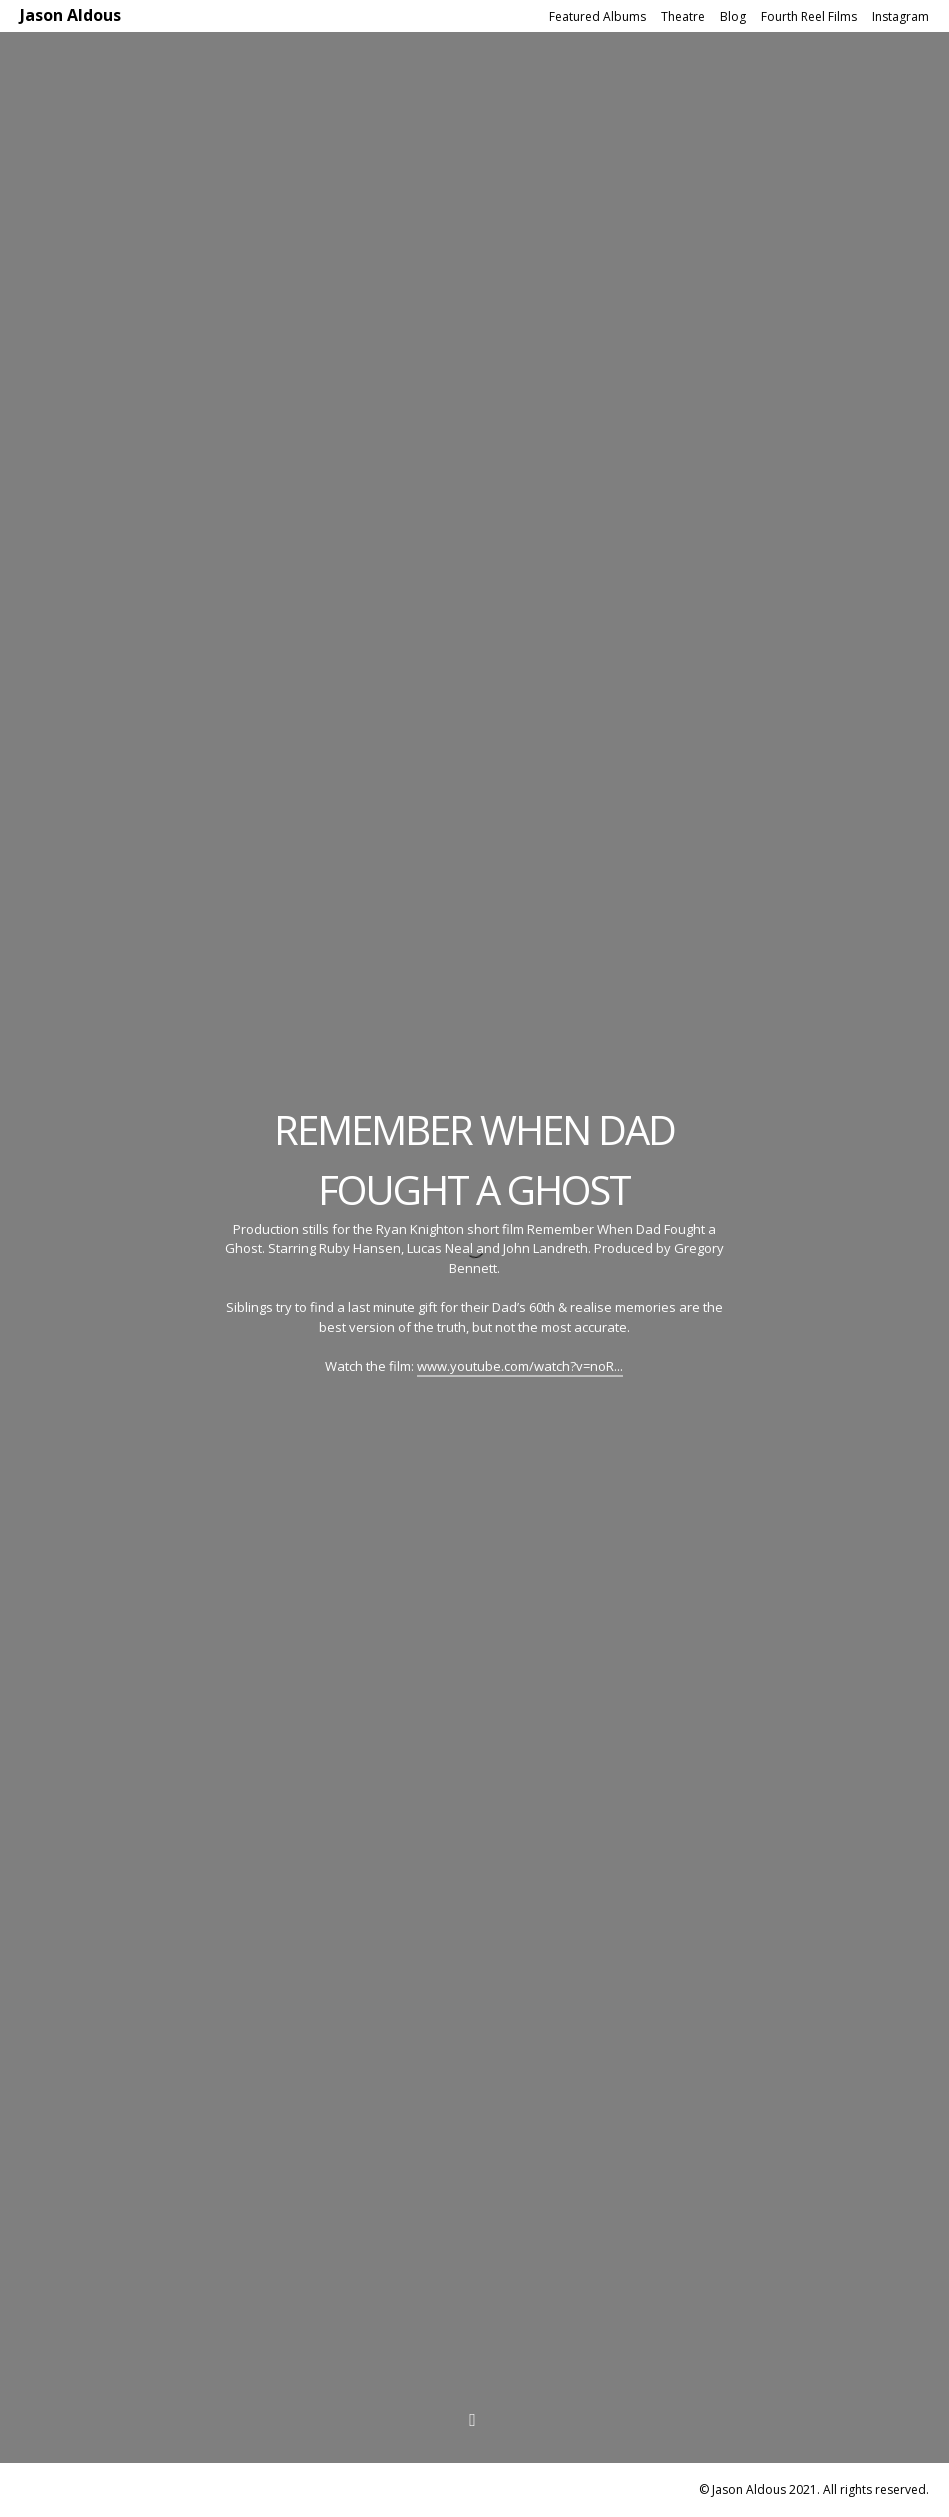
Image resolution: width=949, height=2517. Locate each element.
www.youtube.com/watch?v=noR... (520, 1366)
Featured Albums (597, 16)
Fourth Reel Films (809, 16)
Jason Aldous (70, 15)
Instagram (900, 16)
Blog (733, 16)
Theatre (683, 16)
